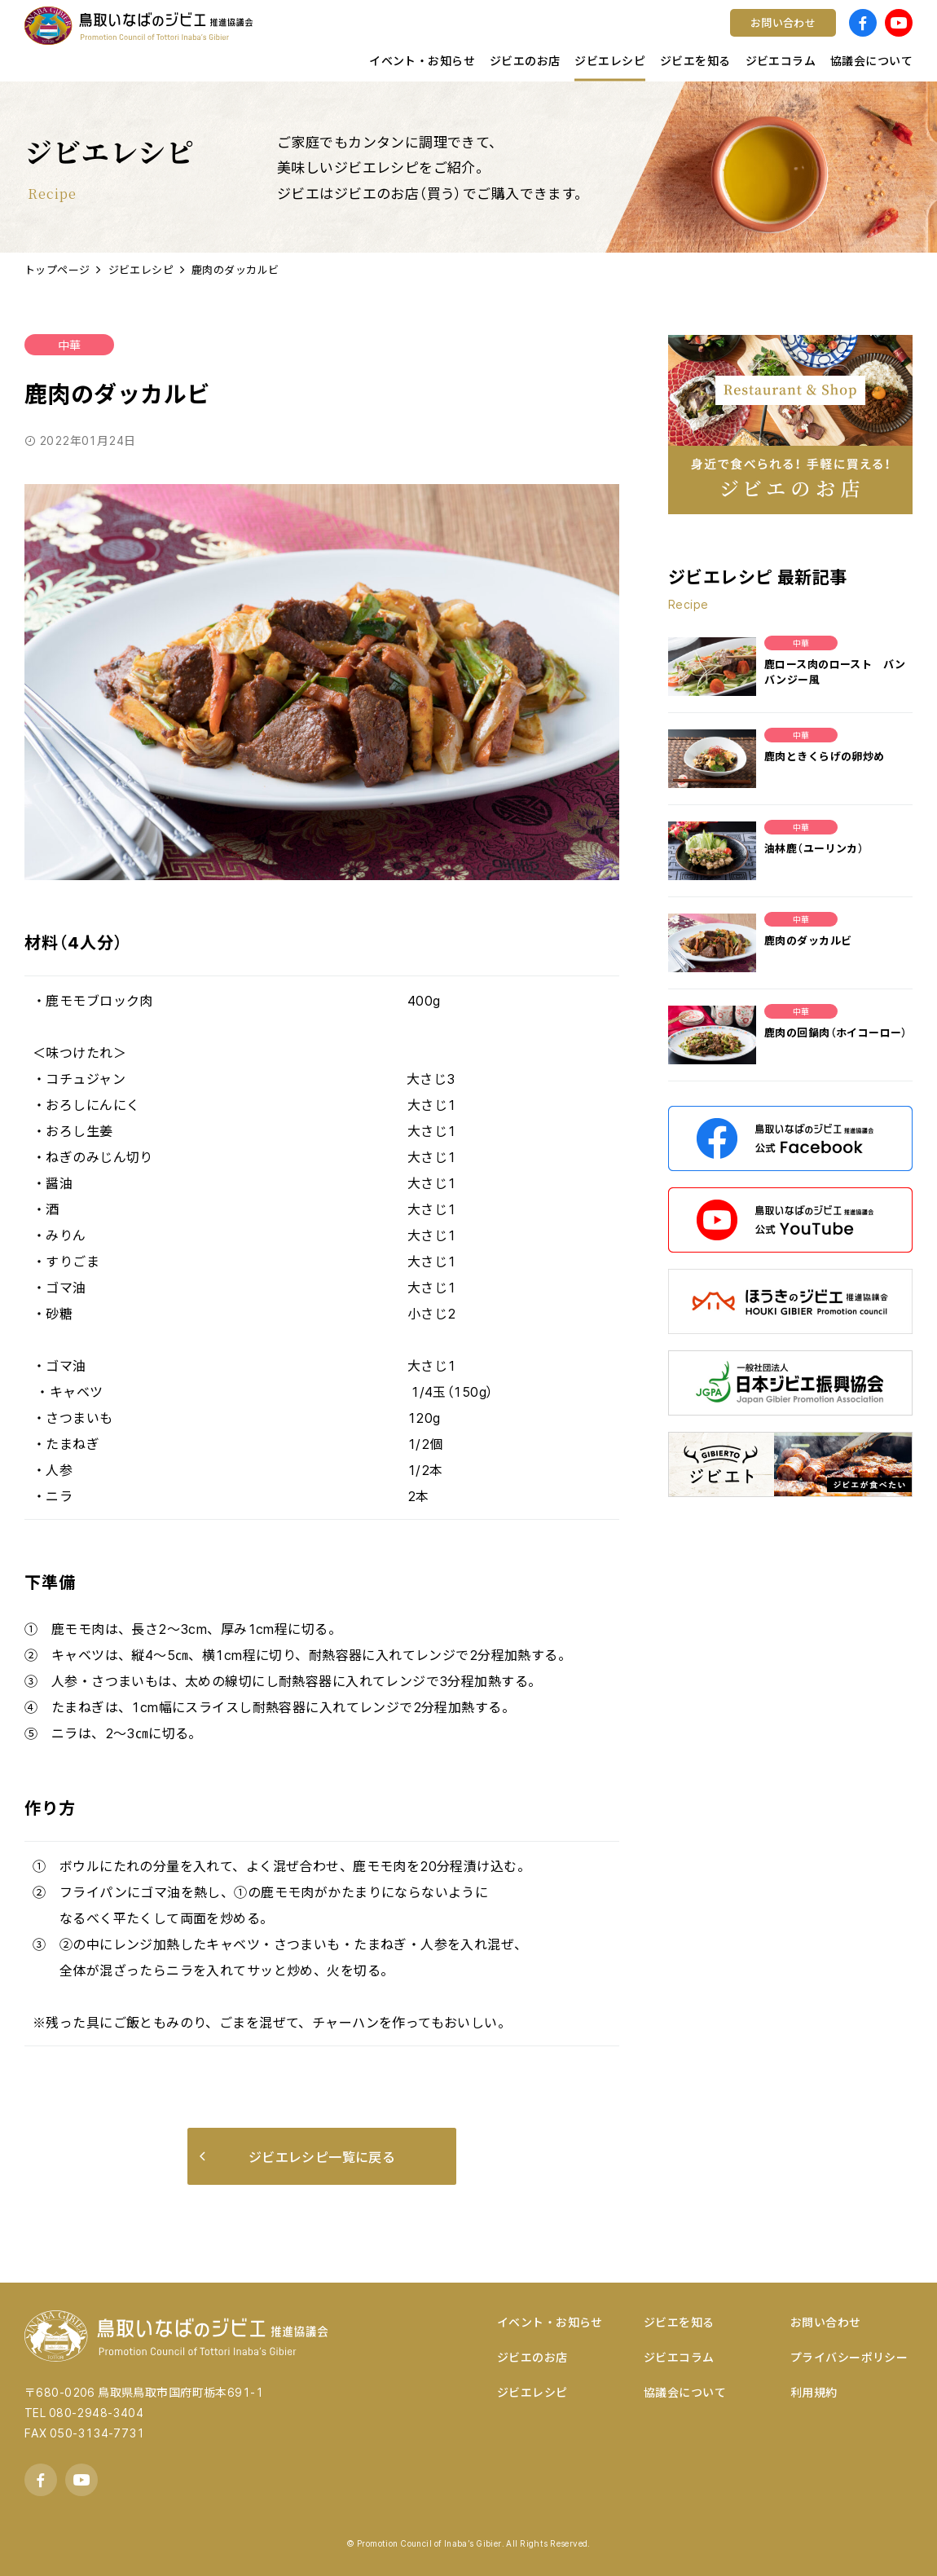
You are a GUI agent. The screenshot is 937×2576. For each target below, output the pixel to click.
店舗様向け (298, 37)
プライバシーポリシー (849, 2357)
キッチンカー (304, 37)
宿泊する (735, 37)
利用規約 (814, 2392)
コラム (285, 37)
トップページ (57, 269)
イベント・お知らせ (550, 2322)
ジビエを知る (679, 2322)
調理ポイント (304, 37)
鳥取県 (285, 37)
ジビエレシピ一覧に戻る (297, 2156)
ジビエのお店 (532, 2357)
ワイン (507, 37)
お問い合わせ (825, 2322)
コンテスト (519, 37)
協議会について (685, 2392)
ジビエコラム (679, 2357)
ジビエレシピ (141, 269)
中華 (69, 345)
